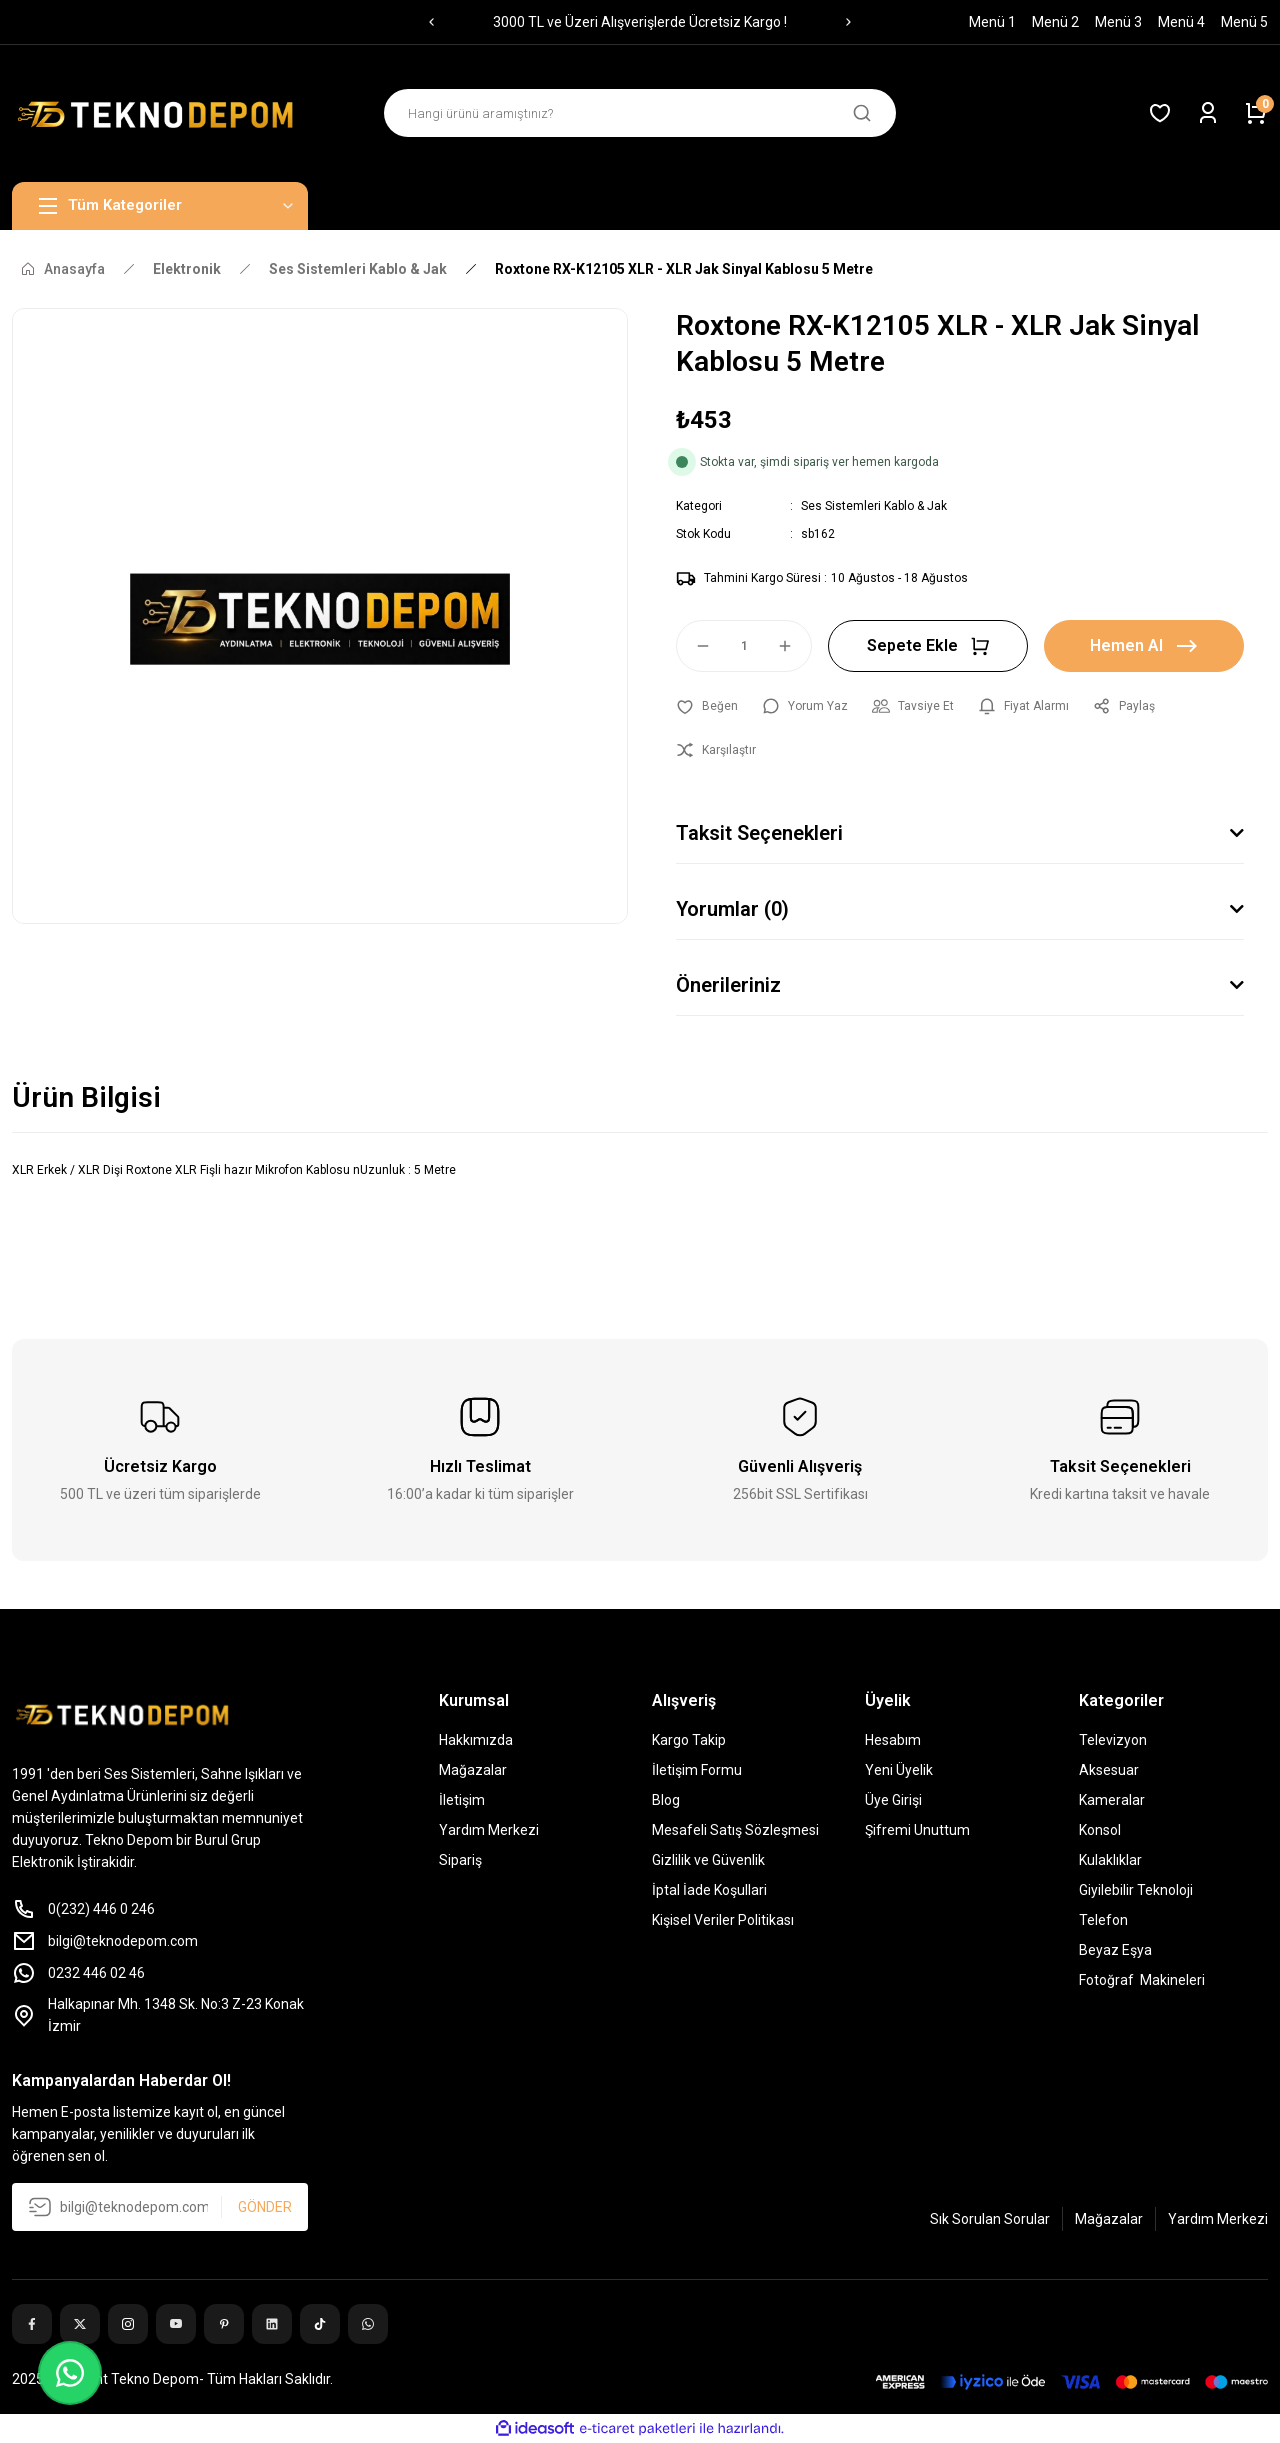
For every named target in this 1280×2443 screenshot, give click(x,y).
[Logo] (160, 113)
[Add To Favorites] (707, 706)
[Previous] (431, 22)
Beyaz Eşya (1115, 1950)
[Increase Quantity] (794, 646)
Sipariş (460, 1860)
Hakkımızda (476, 1740)
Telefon (1103, 1920)
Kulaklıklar (1110, 1860)
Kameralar (1112, 1800)
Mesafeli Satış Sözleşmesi (735, 1830)
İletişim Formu (697, 1770)
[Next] (849, 22)
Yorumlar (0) (732, 909)
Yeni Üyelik (899, 1770)
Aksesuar (1109, 1770)
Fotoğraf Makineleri (1142, 1980)
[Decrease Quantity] (694, 646)
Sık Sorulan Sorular (990, 2219)
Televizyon (1113, 1740)
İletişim (462, 1800)
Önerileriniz (728, 985)
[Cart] (1256, 113)
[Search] (640, 113)
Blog (666, 1800)
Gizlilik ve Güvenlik (708, 1860)
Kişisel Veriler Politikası (723, 1920)
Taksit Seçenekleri (759, 833)
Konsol (1100, 1830)
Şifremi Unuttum (917, 1830)
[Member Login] (1208, 113)
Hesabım (893, 1740)
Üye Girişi (893, 1800)
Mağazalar (473, 1770)
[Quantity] (744, 646)
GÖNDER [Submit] (265, 2207)
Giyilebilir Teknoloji (1136, 1890)
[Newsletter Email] (160, 2207)
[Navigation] (160, 206)
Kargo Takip (689, 1740)
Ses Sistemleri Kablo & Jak (874, 506)
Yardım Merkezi (489, 1830)
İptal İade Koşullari (709, 1890)
